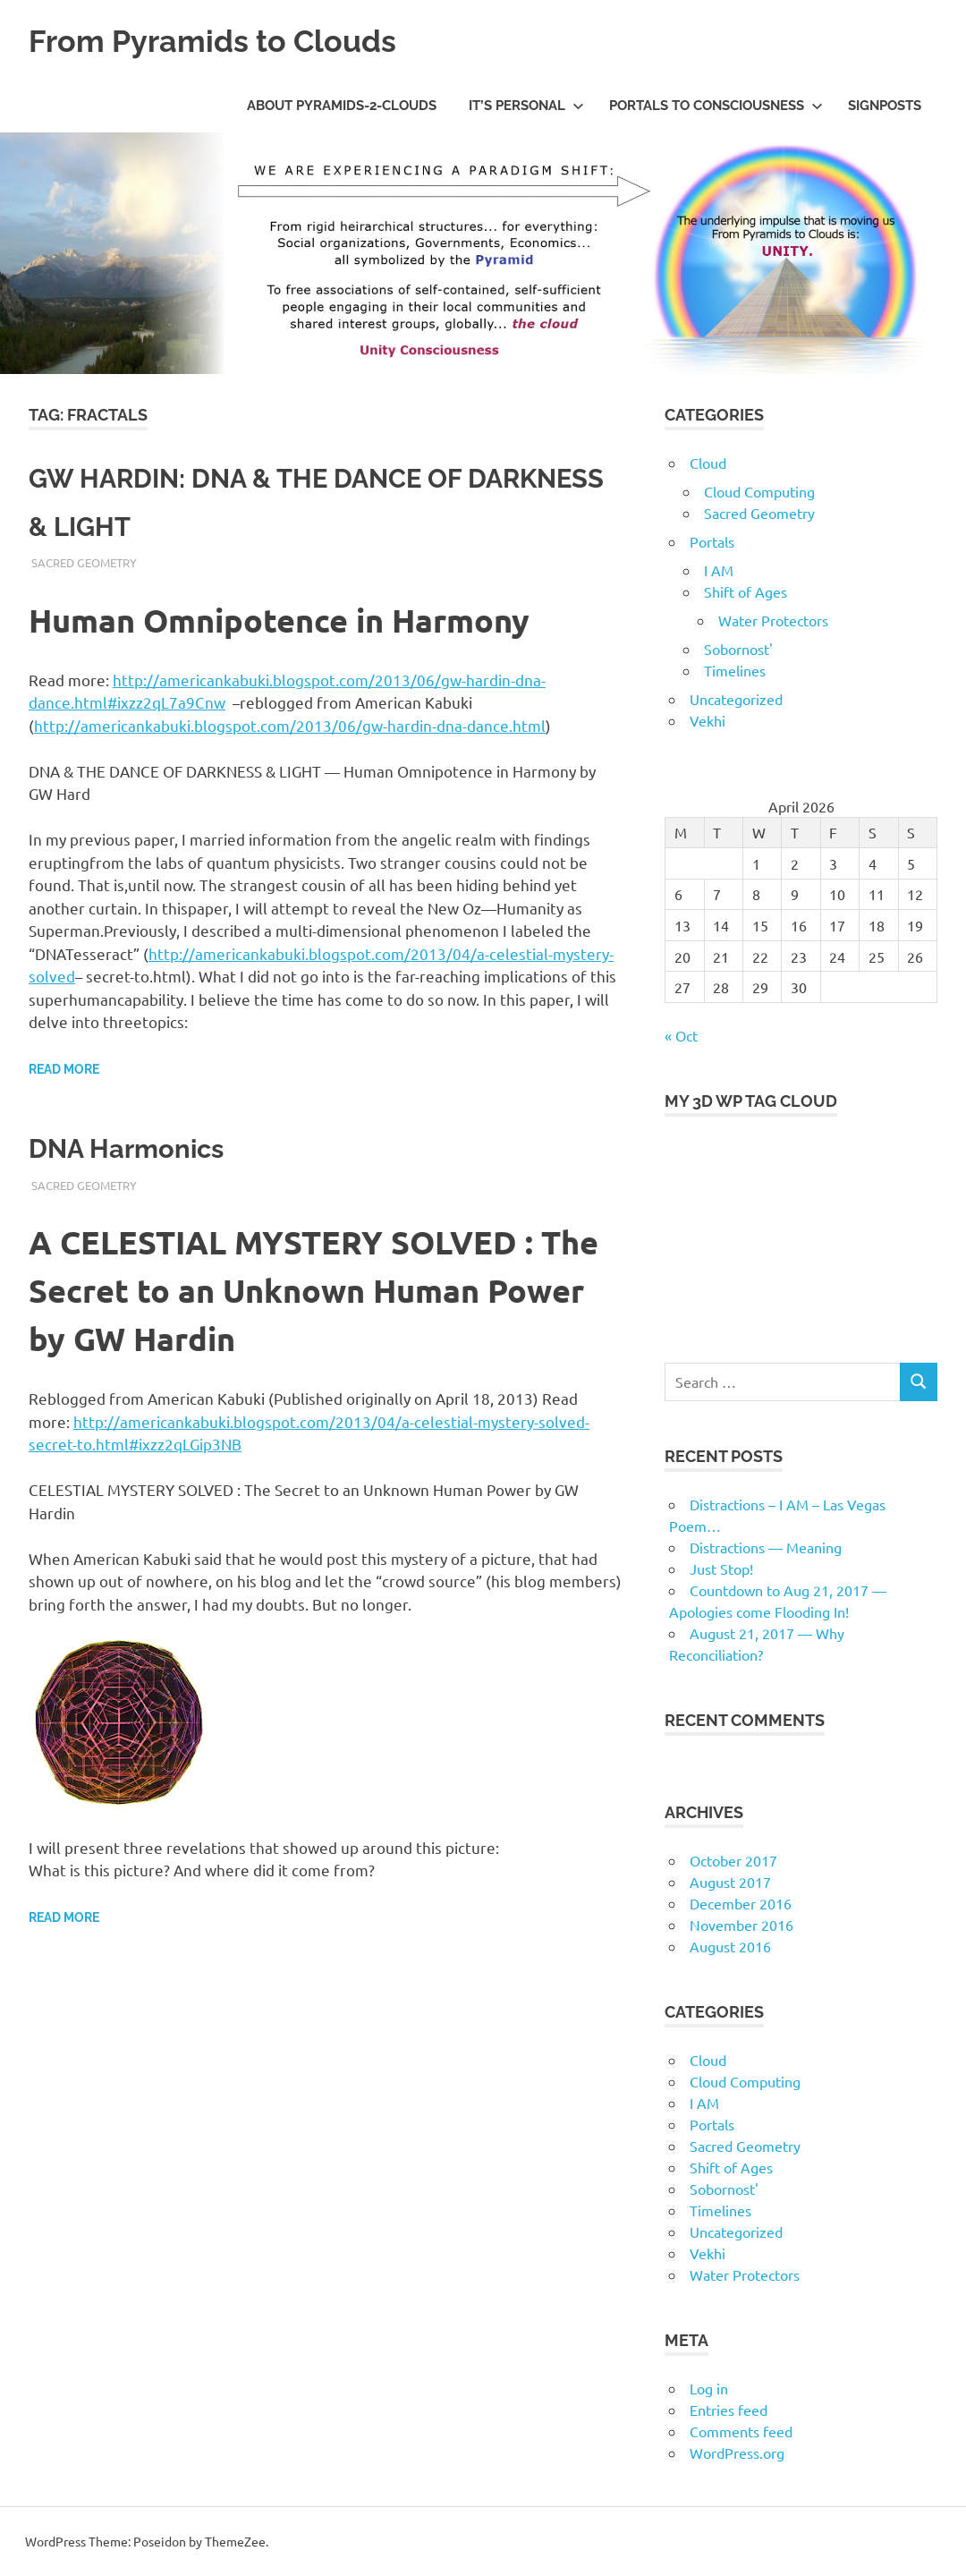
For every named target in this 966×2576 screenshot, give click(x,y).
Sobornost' (738, 649)
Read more (64, 1069)
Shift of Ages (745, 591)
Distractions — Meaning (766, 1547)
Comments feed (741, 2431)
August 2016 (730, 1946)
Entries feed (728, 2410)
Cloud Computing (759, 491)
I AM (718, 570)
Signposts (884, 106)
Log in (709, 2388)
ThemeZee (235, 2541)
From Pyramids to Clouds (233, 40)
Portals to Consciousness (716, 106)
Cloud (708, 463)
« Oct (681, 1035)
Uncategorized (736, 699)
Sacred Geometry (84, 562)
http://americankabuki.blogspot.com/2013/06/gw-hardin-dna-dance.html (290, 725)
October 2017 (733, 1860)
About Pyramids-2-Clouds (341, 106)
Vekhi (707, 720)
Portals (712, 541)
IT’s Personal (526, 106)
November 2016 (741, 1925)
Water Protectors (773, 620)
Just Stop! (721, 1568)
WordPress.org (737, 2452)
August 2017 (730, 1882)
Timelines (735, 670)
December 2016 (741, 1903)
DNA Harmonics (150, 1146)
